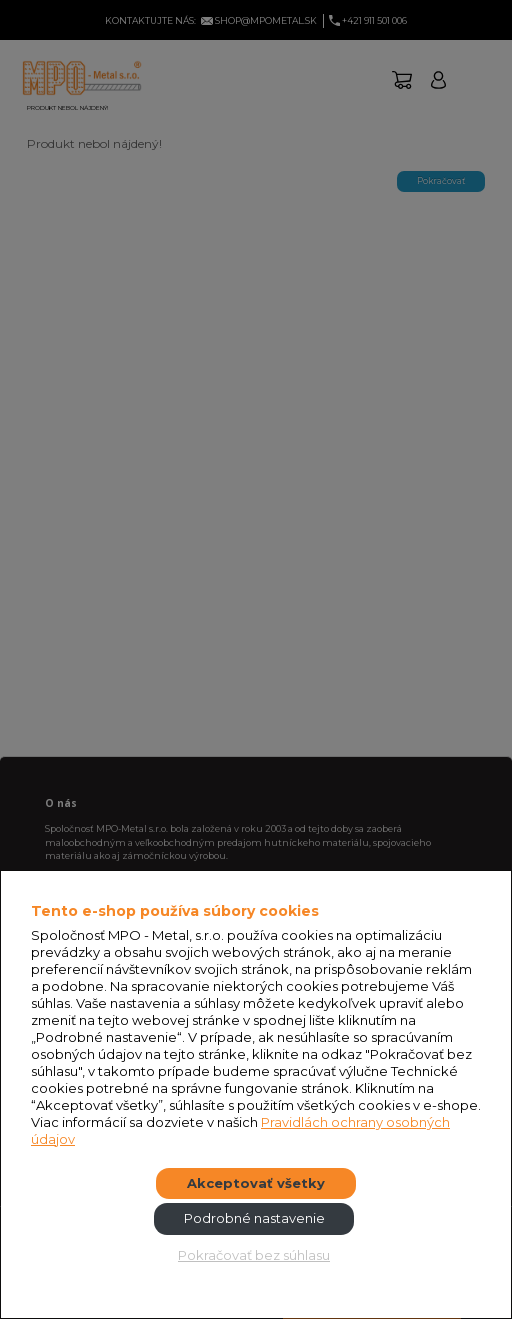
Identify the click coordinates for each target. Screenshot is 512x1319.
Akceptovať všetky (256, 1183)
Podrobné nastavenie (254, 1218)
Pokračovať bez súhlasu (254, 1255)
